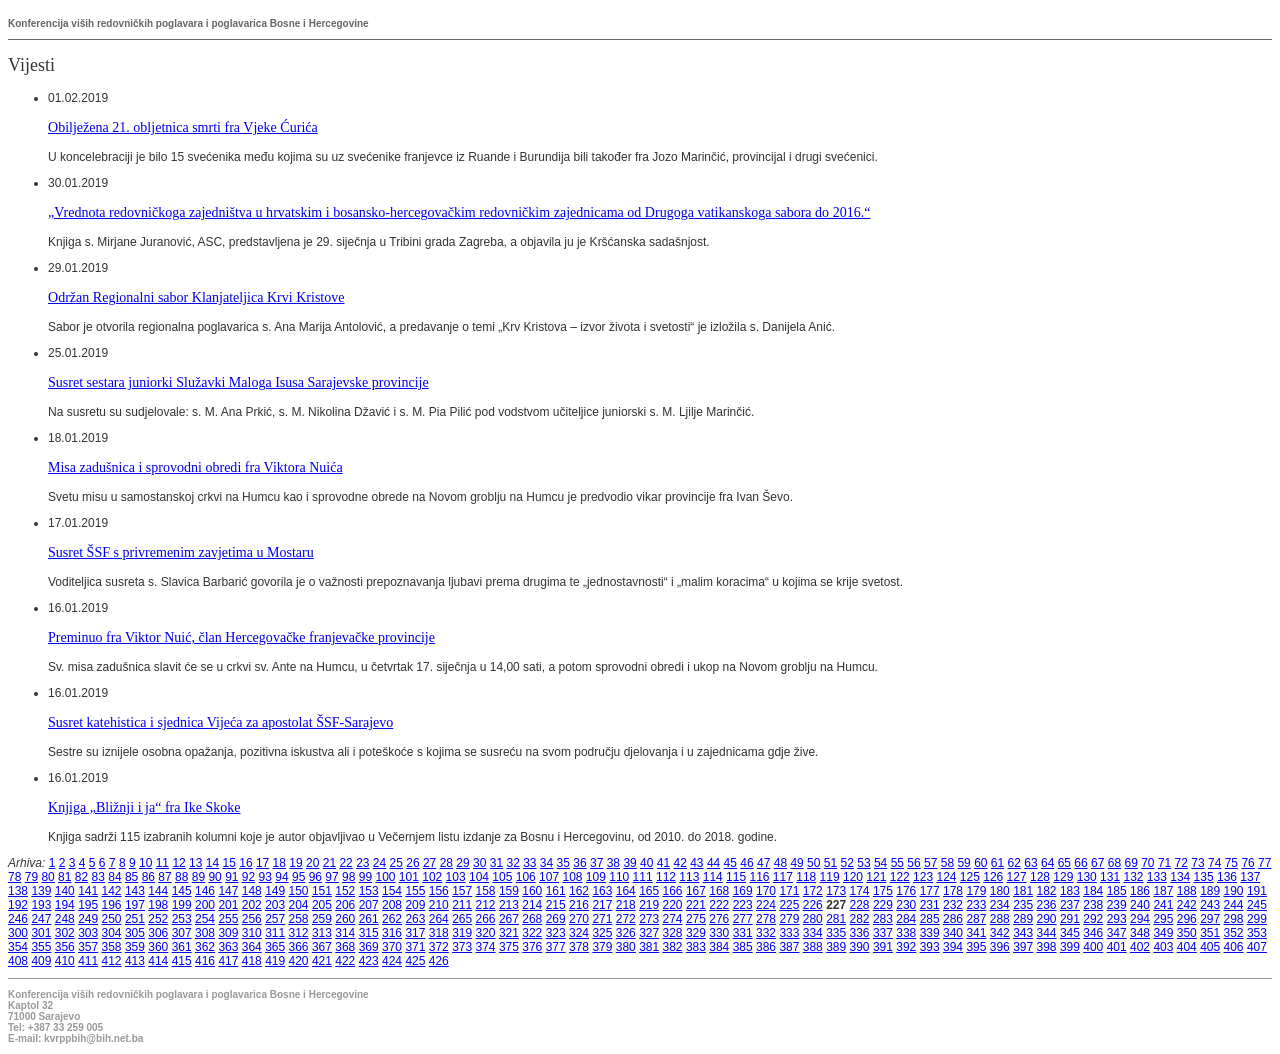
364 (252, 947)
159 (509, 891)
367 (322, 947)
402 (1140, 947)
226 (813, 905)
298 (1234, 919)
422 (345, 961)
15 (229, 863)
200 (205, 905)
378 (579, 947)
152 (345, 891)
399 (1070, 947)
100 (385, 877)
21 (329, 863)
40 (646, 863)
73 (1197, 863)
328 (673, 933)
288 (1000, 919)
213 (509, 905)
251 (135, 919)
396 (1000, 947)
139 (41, 891)
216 (579, 905)
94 (281, 877)
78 (14, 877)
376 (532, 947)
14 (212, 863)
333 (789, 933)
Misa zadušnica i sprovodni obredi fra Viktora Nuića (195, 467)
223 (743, 905)
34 (546, 863)
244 (1234, 905)
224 (766, 905)
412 (112, 961)
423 (369, 961)
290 (1047, 919)
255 (228, 919)
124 (946, 877)
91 (231, 877)
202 (252, 905)
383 (696, 947)
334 (813, 933)
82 (81, 877)
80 (47, 877)
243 (1210, 905)
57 (930, 863)
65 (1064, 863)
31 (496, 863)
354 (18, 947)
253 (182, 919)
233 (976, 905)
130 (1087, 877)
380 (626, 947)
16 (245, 863)
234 (1000, 905)
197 (135, 905)
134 (1180, 877)
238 (1093, 905)
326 (626, 933)
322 (532, 933)
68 (1114, 863)
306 (158, 933)
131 (1110, 877)
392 (906, 947)
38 (613, 863)
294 (1140, 919)
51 (830, 863)
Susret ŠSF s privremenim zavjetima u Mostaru (181, 552)
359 (135, 947)
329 (696, 933)
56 (913, 863)
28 (446, 863)
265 (462, 919)
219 (649, 905)
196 (112, 905)
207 (369, 905)
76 (1247, 863)
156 (439, 891)
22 (345, 863)
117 (783, 877)
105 (502, 877)
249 (88, 919)
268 (532, 919)
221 (696, 905)
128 (1040, 877)
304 (112, 933)
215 (556, 905)
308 (205, 933)
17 (262, 863)
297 (1210, 919)
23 (362, 863)
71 (1164, 863)
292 (1093, 919)
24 (379, 863)
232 (953, 905)
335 (836, 933)
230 (906, 905)
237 (1070, 905)
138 (18, 891)
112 (666, 877)
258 (299, 919)
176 (906, 891)
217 (602, 905)
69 (1130, 863)
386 (766, 947)
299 (1257, 919)
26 (412, 863)
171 (789, 891)
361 (182, 947)
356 (65, 947)
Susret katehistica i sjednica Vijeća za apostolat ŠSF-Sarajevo (220, 722)
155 (415, 891)
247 (41, 919)
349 (1163, 933)
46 (746, 863)
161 (556, 891)
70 (1147, 863)
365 (275, 947)
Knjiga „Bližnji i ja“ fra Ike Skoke (144, 807)
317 (415, 933)
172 (813, 891)
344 (1047, 933)
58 (947, 863)
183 (1070, 891)
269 (556, 919)
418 (252, 961)
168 (719, 891)
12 (178, 863)
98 (348, 877)
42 (679, 863)
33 (529, 863)
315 (369, 933)
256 (252, 919)
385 (743, 947)
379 (602, 947)
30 (479, 863)
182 (1047, 891)
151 (322, 891)
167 (696, 891)
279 (789, 919)
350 (1187, 933)
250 (112, 919)
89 (198, 877)
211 (462, 905)
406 (1234, 947)
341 (976, 933)
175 (883, 891)
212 (486, 905)
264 (439, 919)
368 (345, 947)
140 (65, 891)
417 (228, 961)
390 (860, 947)
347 (1117, 933)
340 (953, 933)
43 (696, 863)
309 (228, 933)
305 (135, 933)
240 (1140, 905)
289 (1023, 919)
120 (853, 877)
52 (847, 863)
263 (415, 919)
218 (626, 905)
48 (780, 863)
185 (1117, 891)
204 (299, 905)
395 (976, 947)
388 (813, 947)
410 (65, 961)
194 (65, 905)
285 (930, 919)
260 (345, 919)
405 (1210, 947)
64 (1047, 863)
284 (906, 919)
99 (365, 877)
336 (860, 933)
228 (860, 905)
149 (275, 891)
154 (392, 891)
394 (953, 947)
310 (252, 933)
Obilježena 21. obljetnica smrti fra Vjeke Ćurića (183, 127)
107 (549, 877)
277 (743, 919)
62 (1014, 863)
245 (1257, 905)
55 (897, 863)
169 (743, 891)
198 (158, 905)
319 (462, 933)
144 (158, 891)
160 (532, 891)
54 (880, 863)
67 (1097, 863)
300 (18, 933)
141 (88, 891)
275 (696, 919)
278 (766, 919)
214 (532, 905)
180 (1000, 891)
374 (486, 947)
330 (719, 933)
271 (602, 919)
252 (158, 919)
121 (876, 877)
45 (730, 863)
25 (396, 863)
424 (392, 961)
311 (275, 933)
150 (299, 891)
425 (415, 961)
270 (579, 919)
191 (1257, 891)
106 (526, 877)
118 (806, 877)
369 (369, 947)
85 (131, 877)
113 (689, 877)
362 (205, 947)
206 (345, 905)
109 (596, 877)
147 (228, 891)
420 (299, 961)
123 (923, 877)
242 (1187, 905)
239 (1117, 905)
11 (162, 863)
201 (228, 905)
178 (953, 891)
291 (1070, 919)
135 (1204, 877)
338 (906, 933)
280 (813, 919)
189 (1210, 891)
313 (322, 933)
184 (1093, 891)
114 (713, 877)
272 (626, 919)
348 (1140, 933)
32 (512, 863)
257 (275, 919)
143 (135, 891)
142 (112, 891)
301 (41, 933)
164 (626, 891)
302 (65, 933)
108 (572, 877)
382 (673, 947)
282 (860, 919)
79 (31, 877)
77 (1264, 863)
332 (766, 933)
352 (1234, 933)
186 (1140, 891)
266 (486, 919)
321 (509, 933)
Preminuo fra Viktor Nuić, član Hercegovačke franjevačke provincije (241, 637)
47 (763, 863)
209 (415, 905)
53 (863, 863)
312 (299, 933)
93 (265, 877)
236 (1047, 905)
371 (415, 947)
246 (18, 919)
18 (279, 863)
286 (953, 919)
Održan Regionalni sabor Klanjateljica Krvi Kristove (196, 297)
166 (673, 891)
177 (930, 891)
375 (509, 947)
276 (719, 919)
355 (41, 947)
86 (148, 877)
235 (1023, 905)
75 (1231, 863)
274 (673, 919)
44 (713, 863)
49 (796, 863)
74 (1214, 863)
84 (114, 877)
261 (369, 919)
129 (1063, 877)
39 (629, 863)
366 (299, 947)
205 (322, 905)
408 (18, 961)
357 (88, 947)
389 (836, 947)
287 (976, 919)
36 (579, 863)
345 (1070, 933)
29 (462, 863)
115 (736, 877)
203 (275, 905)
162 (579, 891)
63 (1030, 863)
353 (1257, 933)
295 (1163, 919)
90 (214, 877)
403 (1163, 947)
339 (930, 933)
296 (1187, 919)
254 (205, 919)
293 (1117, 919)
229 (883, 905)
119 (830, 877)
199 (182, 905)
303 (88, 933)
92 (248, 877)
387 (789, 947)
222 (719, 905)
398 (1047, 947)
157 (462, 891)
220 (673, 905)
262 (392, 919)
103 (456, 877)
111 (643, 877)
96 (315, 877)
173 (836, 891)
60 (980, 863)
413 (135, 961)
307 (182, 933)
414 (158, 961)
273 (649, 919)
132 (1133, 877)
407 (1257, 947)
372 (439, 947)
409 (41, 961)
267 (509, 919)
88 (181, 877)
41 (663, 863)
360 (158, 947)
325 (602, 933)
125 (970, 877)
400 (1093, 947)
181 (1023, 891)
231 (930, 905)
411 (88, 961)
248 (65, 919)
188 (1187, 891)
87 (164, 877)
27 (429, 863)
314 (345, 933)
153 (369, 891)
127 (1017, 877)
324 (579, 933)
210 (439, 905)
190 (1234, 891)
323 (556, 933)
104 (479, 877)
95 (298, 877)
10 (145, 863)
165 (649, 891)
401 (1117, 947)
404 (1187, 947)
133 (1157, 877)
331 (743, 933)
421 (322, 961)
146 (205, 891)
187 (1163, 891)
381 (649, 947)
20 (312, 863)
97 (331, 877)
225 (789, 905)
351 (1210, 933)
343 (1023, 933)
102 (432, 877)
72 (1181, 863)
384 (719, 947)
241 (1163, 905)
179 (976, 891)
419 (275, 961)
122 (900, 877)
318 (439, 933)
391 (883, 947)
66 (1080, 863)
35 (563, 863)
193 (41, 905)
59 (963, 863)
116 (759, 877)
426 (439, 961)
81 (64, 877)
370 (392, 947)
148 (252, 891)
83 (98, 877)
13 (195, 863)
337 (883, 933)
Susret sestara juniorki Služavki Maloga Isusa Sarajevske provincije (238, 382)
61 (997, 863)
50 (813, 863)
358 (112, 947)
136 (1227, 877)
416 (205, 961)
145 (182, 891)
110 (619, 877)
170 (766, 891)
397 (1023, 947)
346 (1093, 933)
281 (836, 919)
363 (228, 947)
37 (596, 863)
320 (486, 933)
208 (392, 905)
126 (993, 877)
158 (486, 891)
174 (860, 891)
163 (602, 891)
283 (883, 919)
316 (392, 933)
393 (930, 947)
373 (462, 947)
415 (182, 961)
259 (322, 919)
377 (556, 947)
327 (649, 933)
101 (409, 877)
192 (18, 905)
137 (1250, 877)
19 (295, 863)
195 (88, 905)
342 (1000, 933)
